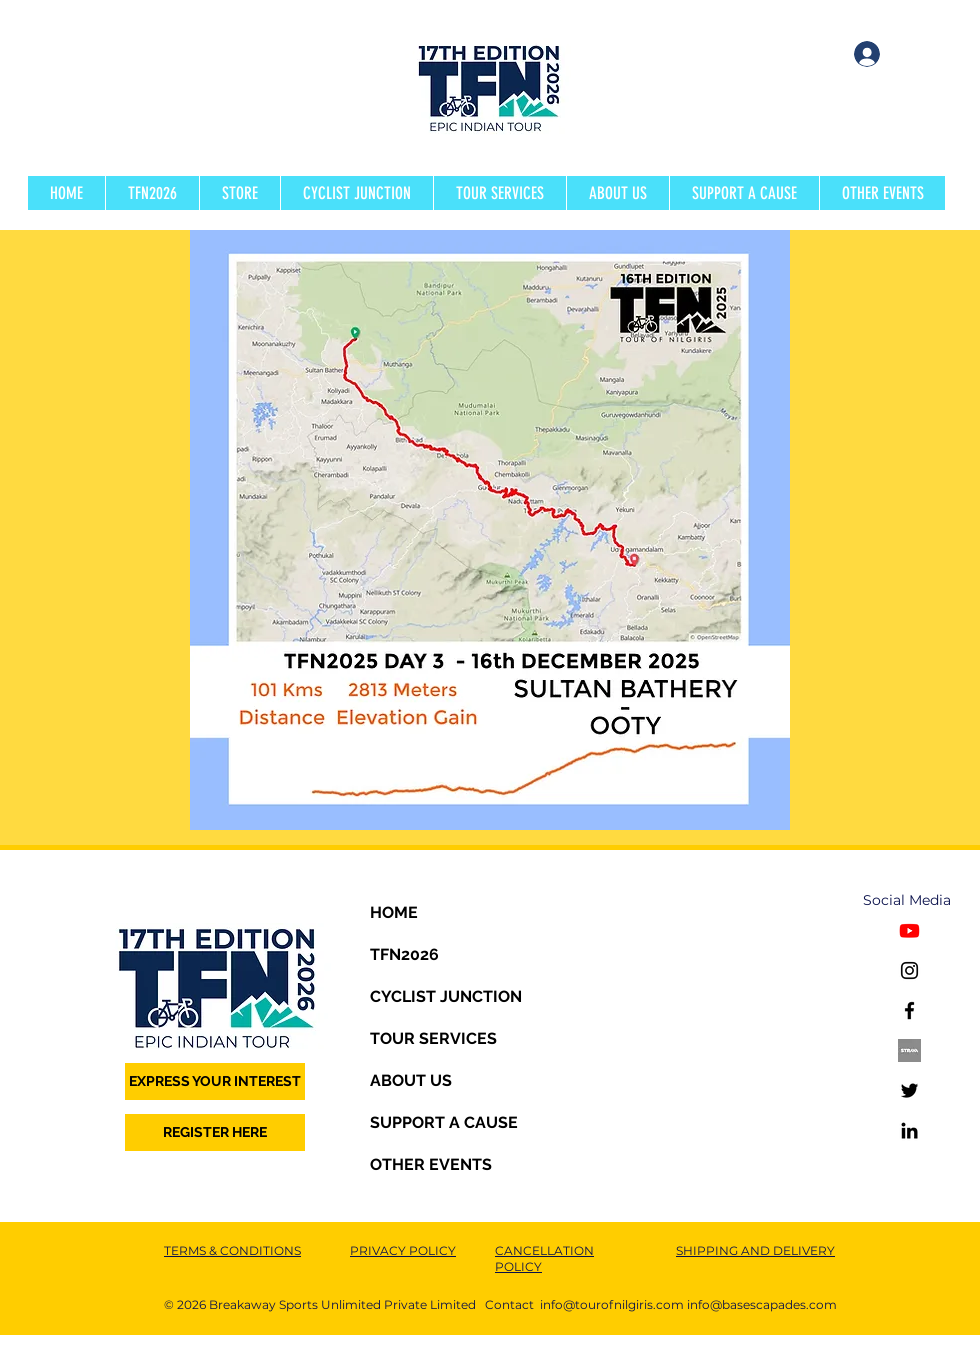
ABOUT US (411, 1080)
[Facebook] (909, 1010)
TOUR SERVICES (433, 1038)
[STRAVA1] (909, 1050)
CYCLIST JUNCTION (446, 996)
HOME (394, 912)
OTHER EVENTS (431, 1164)
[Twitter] (909, 1090)
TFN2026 (404, 954)
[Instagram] (909, 970)
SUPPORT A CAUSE (444, 1122)
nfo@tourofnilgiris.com (613, 1304)
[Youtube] (909, 930)
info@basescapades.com (762, 1304)
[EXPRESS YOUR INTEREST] (215, 1081)
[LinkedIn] (909, 1130)
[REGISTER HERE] (215, 1132)
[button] (152, 193)
